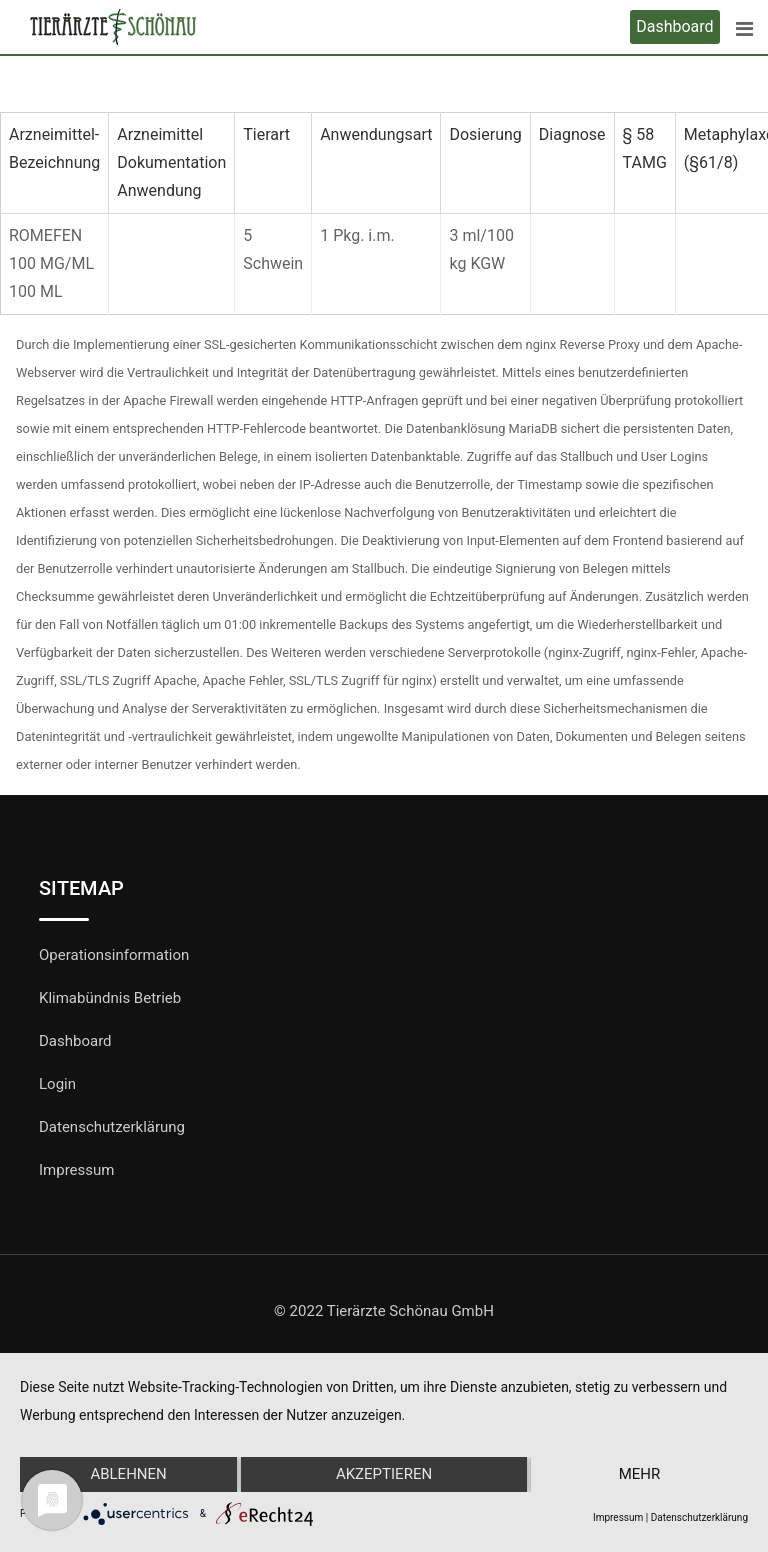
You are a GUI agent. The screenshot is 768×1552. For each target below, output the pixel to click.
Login (57, 1084)
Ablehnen (128, 1475)
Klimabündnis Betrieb (110, 998)
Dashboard (674, 26)
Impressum (76, 1170)
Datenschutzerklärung (112, 1127)
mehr (640, 1475)
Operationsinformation (114, 955)
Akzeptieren (384, 1475)
